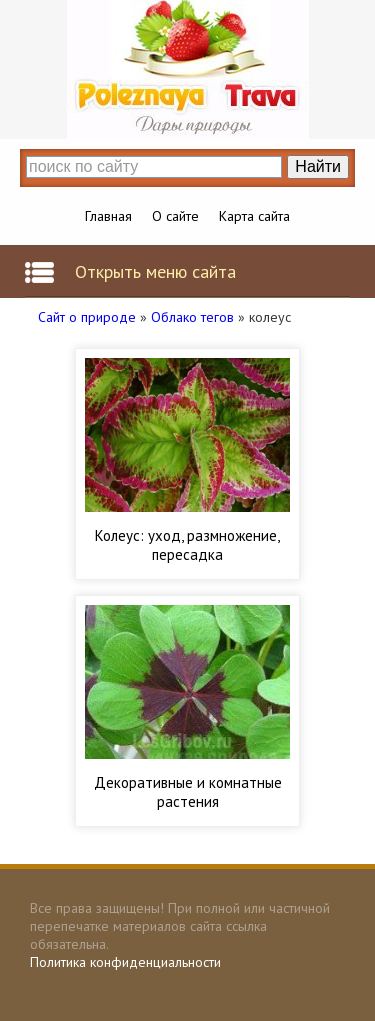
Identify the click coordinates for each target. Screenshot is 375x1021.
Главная (108, 216)
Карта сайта (254, 216)
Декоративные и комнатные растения (188, 792)
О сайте (175, 216)
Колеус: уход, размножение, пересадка (187, 545)
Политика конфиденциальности (125, 962)
